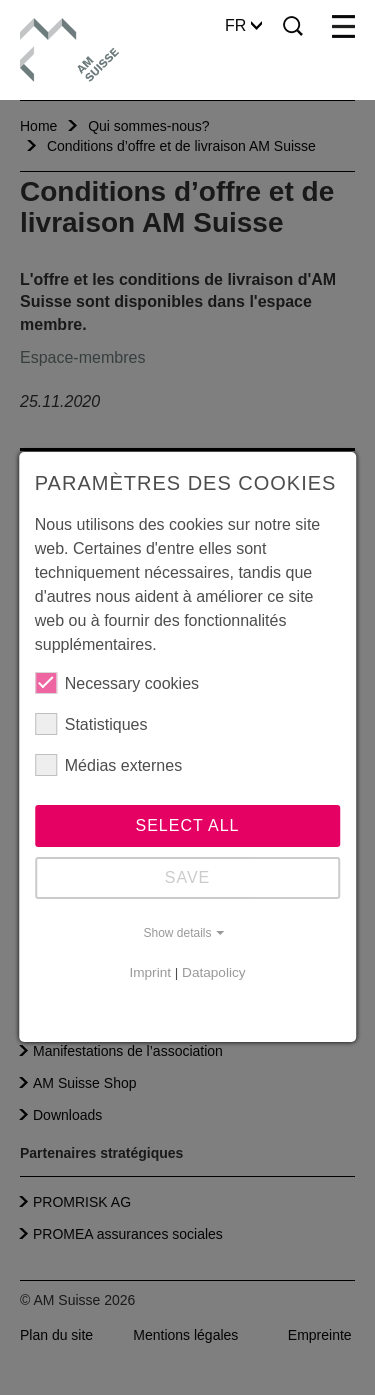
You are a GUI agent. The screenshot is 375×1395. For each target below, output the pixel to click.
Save (188, 877)
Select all (188, 825)
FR (243, 25)
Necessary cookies (117, 683)
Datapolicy (213, 972)
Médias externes (108, 765)
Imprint (150, 972)
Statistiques (91, 724)
